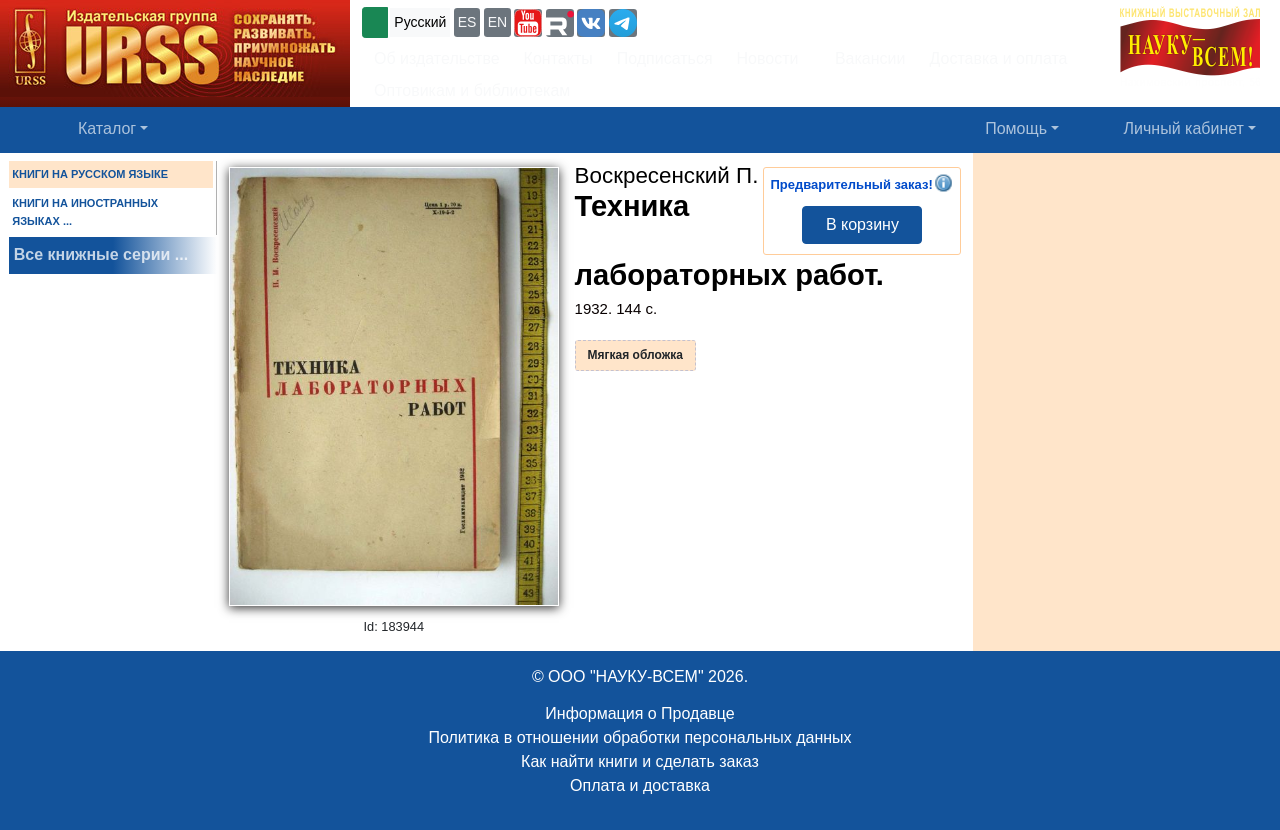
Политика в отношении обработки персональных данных (639, 737)
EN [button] (497, 22)
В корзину (862, 224)
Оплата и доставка (640, 785)
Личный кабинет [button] (1184, 128)
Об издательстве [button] (437, 58)
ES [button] (467, 22)
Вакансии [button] (865, 58)
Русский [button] (420, 22)
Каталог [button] (107, 128)
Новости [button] (768, 58)
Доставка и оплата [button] (998, 58)
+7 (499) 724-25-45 (714, 20)
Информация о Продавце (639, 713)
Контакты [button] (558, 58)
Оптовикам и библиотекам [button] (472, 90)
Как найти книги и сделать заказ (640, 761)
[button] (528, 23)
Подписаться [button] (665, 58)
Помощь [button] (1016, 128)
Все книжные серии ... (101, 254)
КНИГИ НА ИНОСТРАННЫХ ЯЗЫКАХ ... (85, 212)
